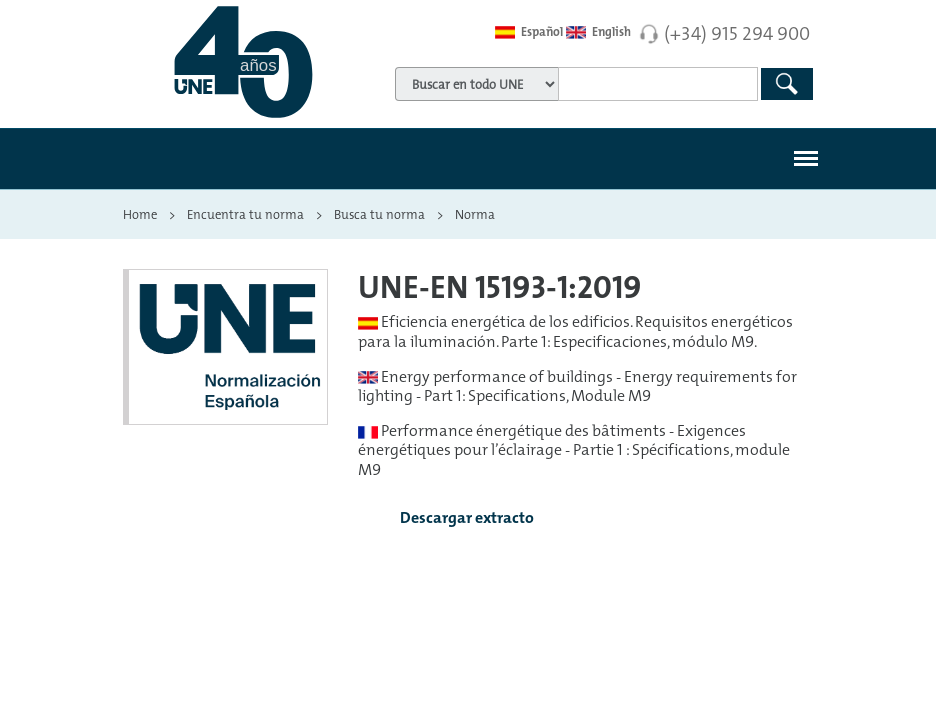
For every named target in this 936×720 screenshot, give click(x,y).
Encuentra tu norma (245, 214)
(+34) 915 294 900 (737, 33)
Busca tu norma (379, 214)
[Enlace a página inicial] (243, 62)
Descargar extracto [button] (450, 519)
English (598, 32)
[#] (806, 159)
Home (140, 214)
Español (529, 32)
